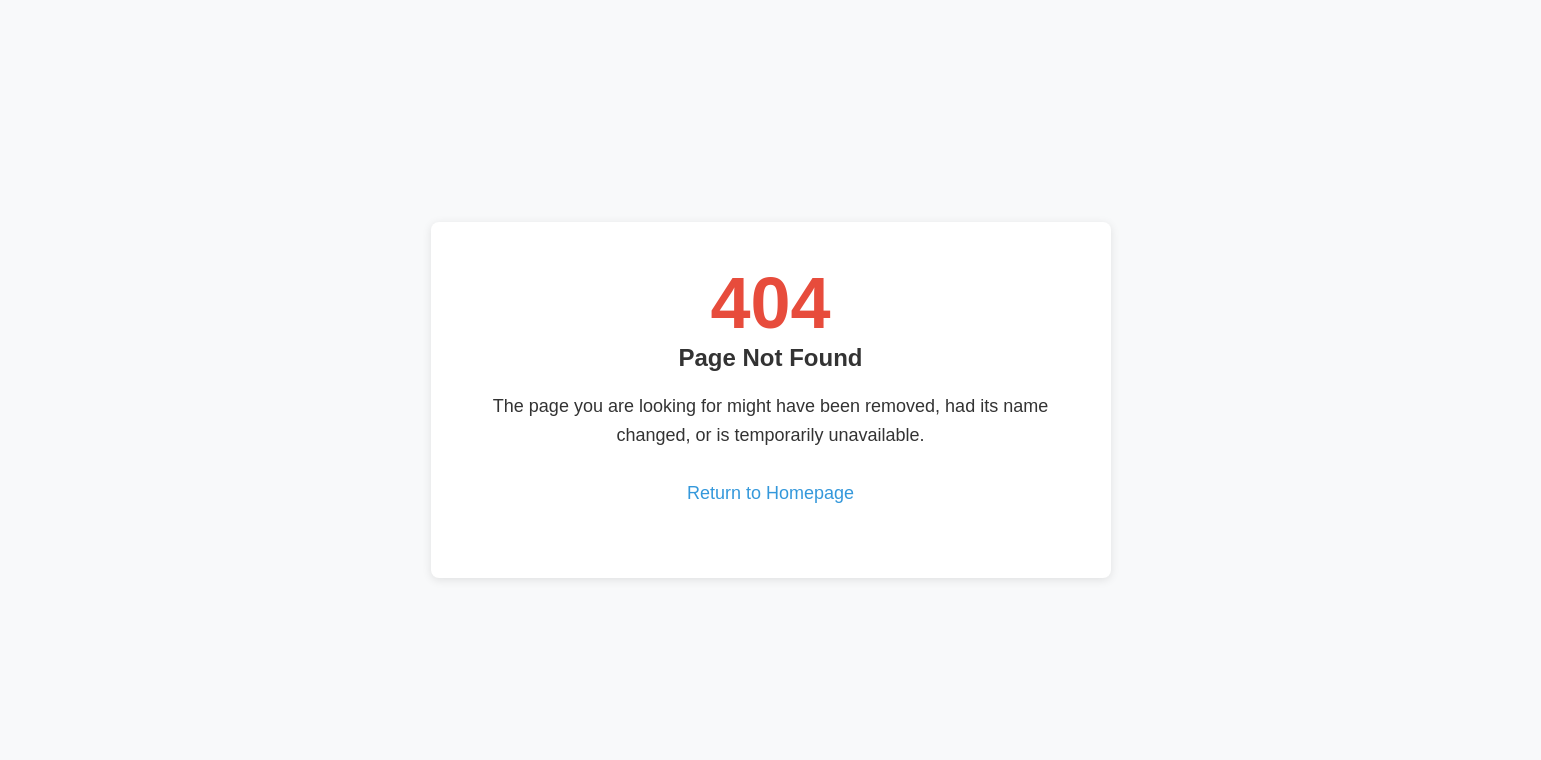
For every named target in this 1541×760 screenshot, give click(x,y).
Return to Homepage (770, 493)
